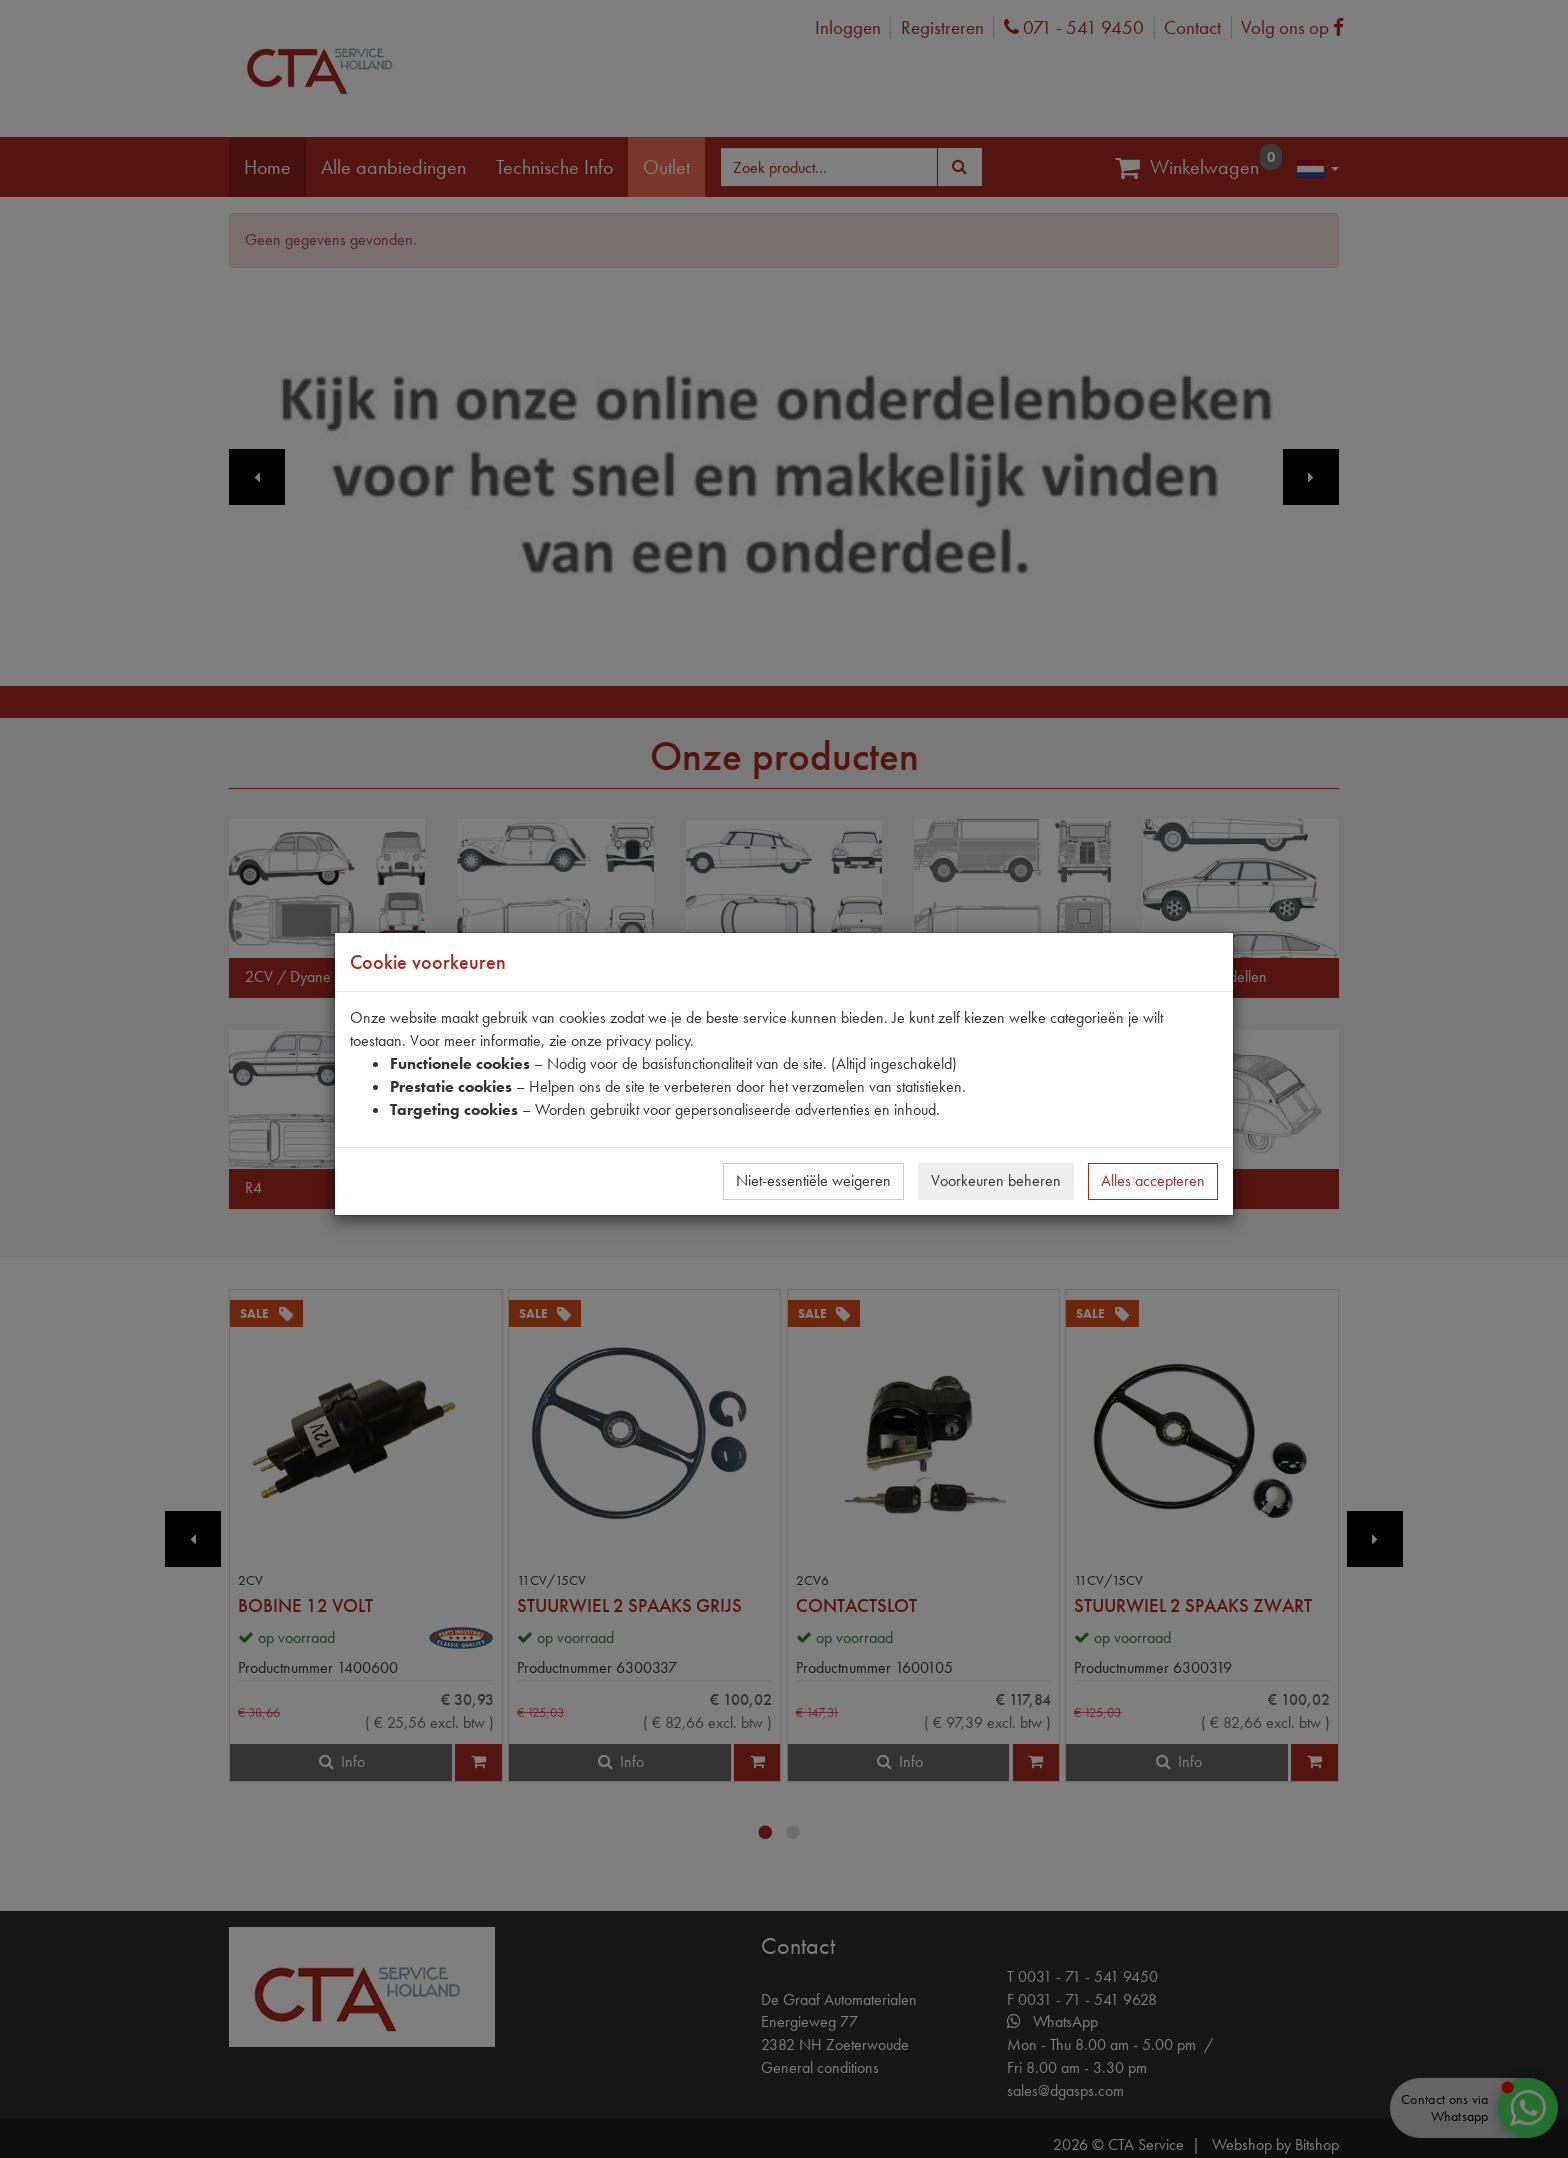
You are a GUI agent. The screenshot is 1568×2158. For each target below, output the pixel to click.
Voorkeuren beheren (996, 1180)
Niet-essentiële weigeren (813, 1180)
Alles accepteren (1153, 1180)
